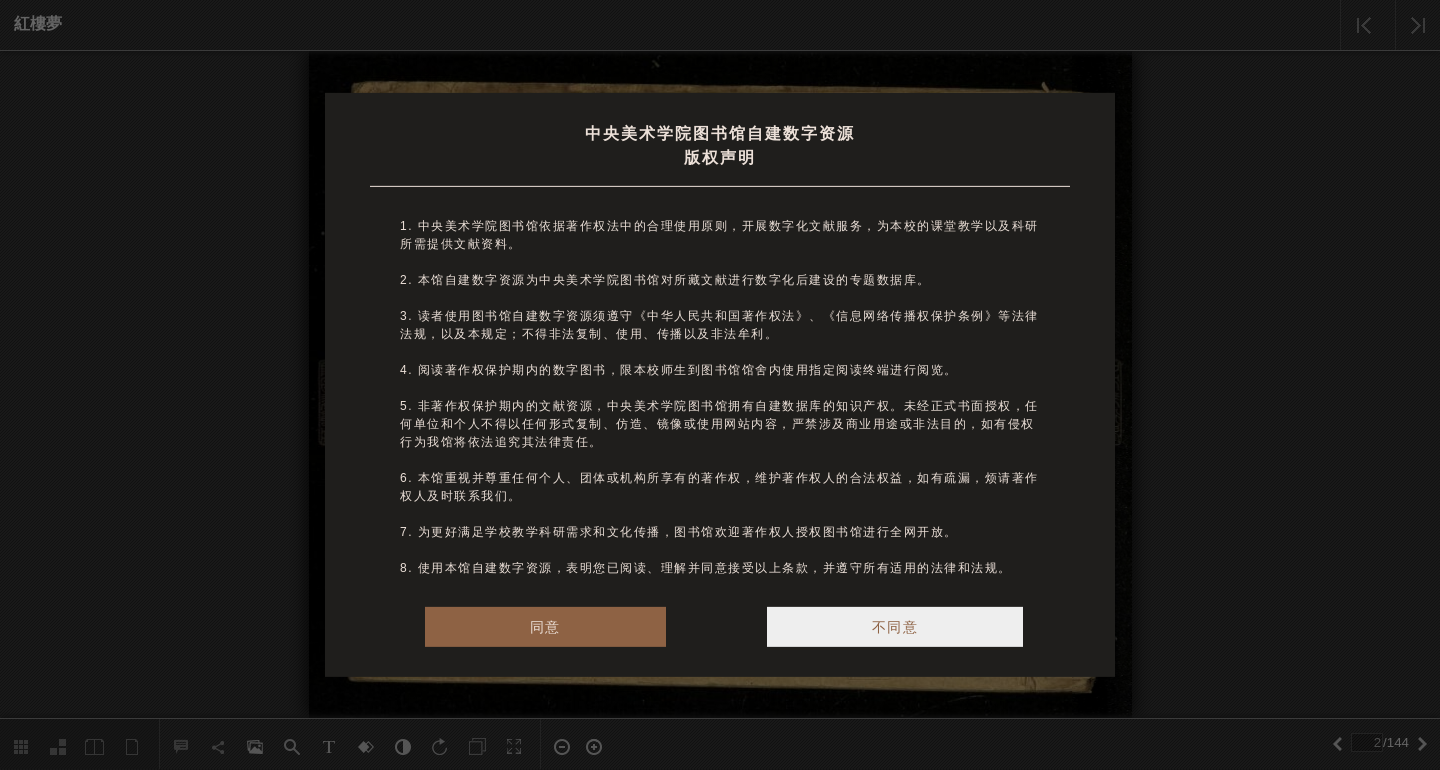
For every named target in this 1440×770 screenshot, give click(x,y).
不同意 (895, 627)
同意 (545, 627)
